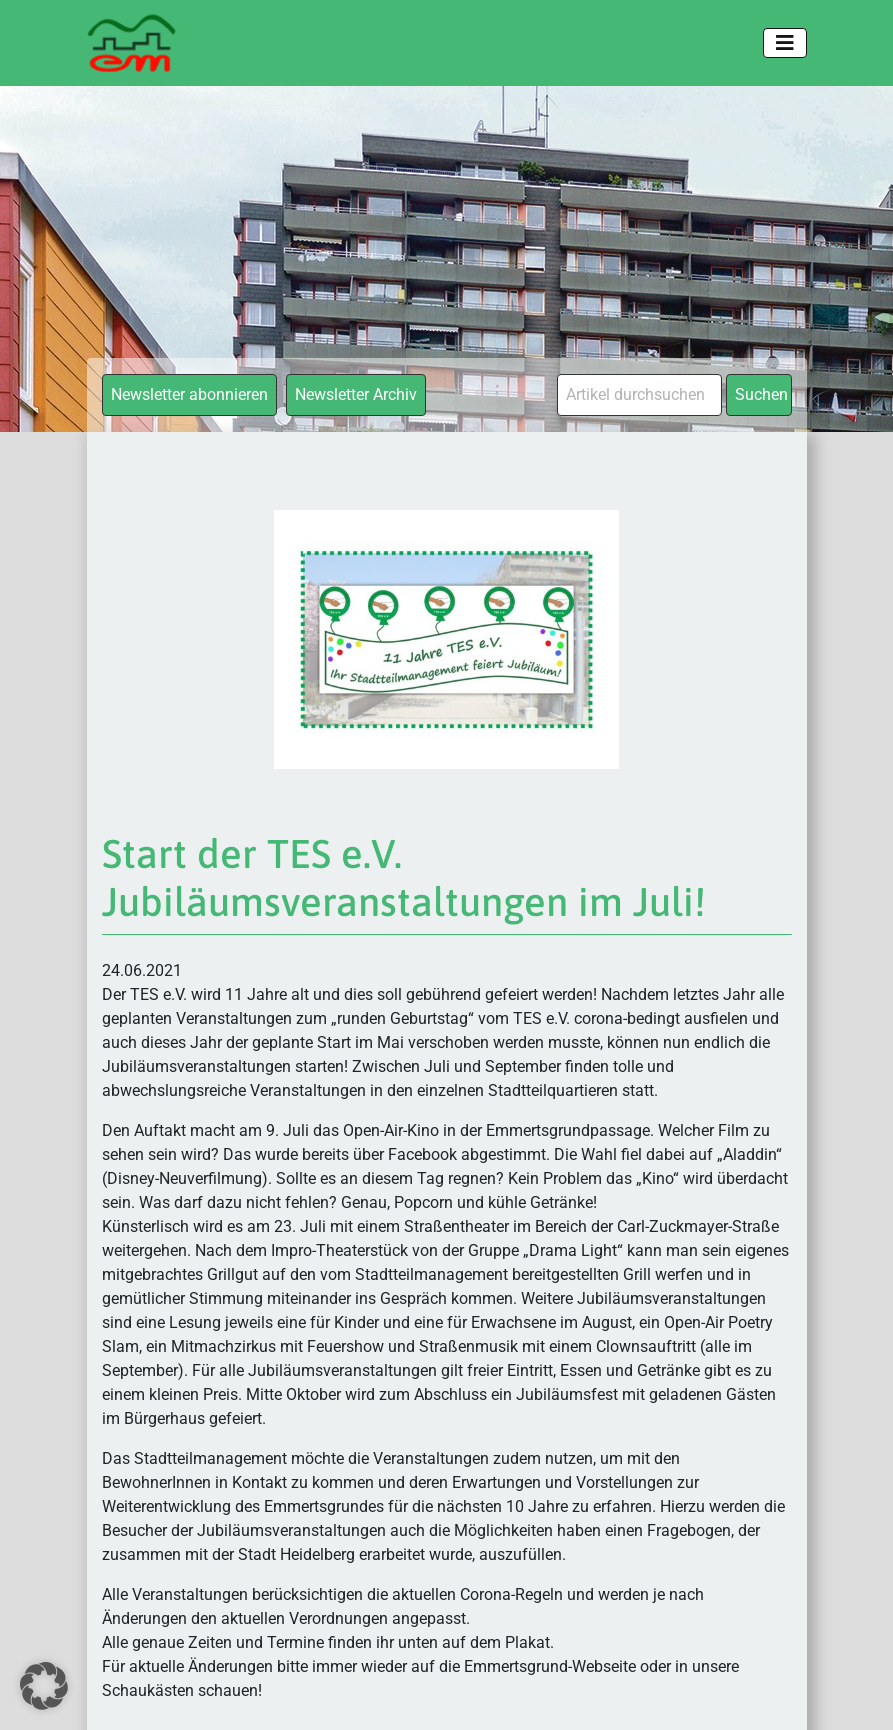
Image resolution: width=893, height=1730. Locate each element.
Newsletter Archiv (356, 394)
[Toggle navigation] (785, 43)
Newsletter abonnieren (189, 394)
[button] (44, 1686)
